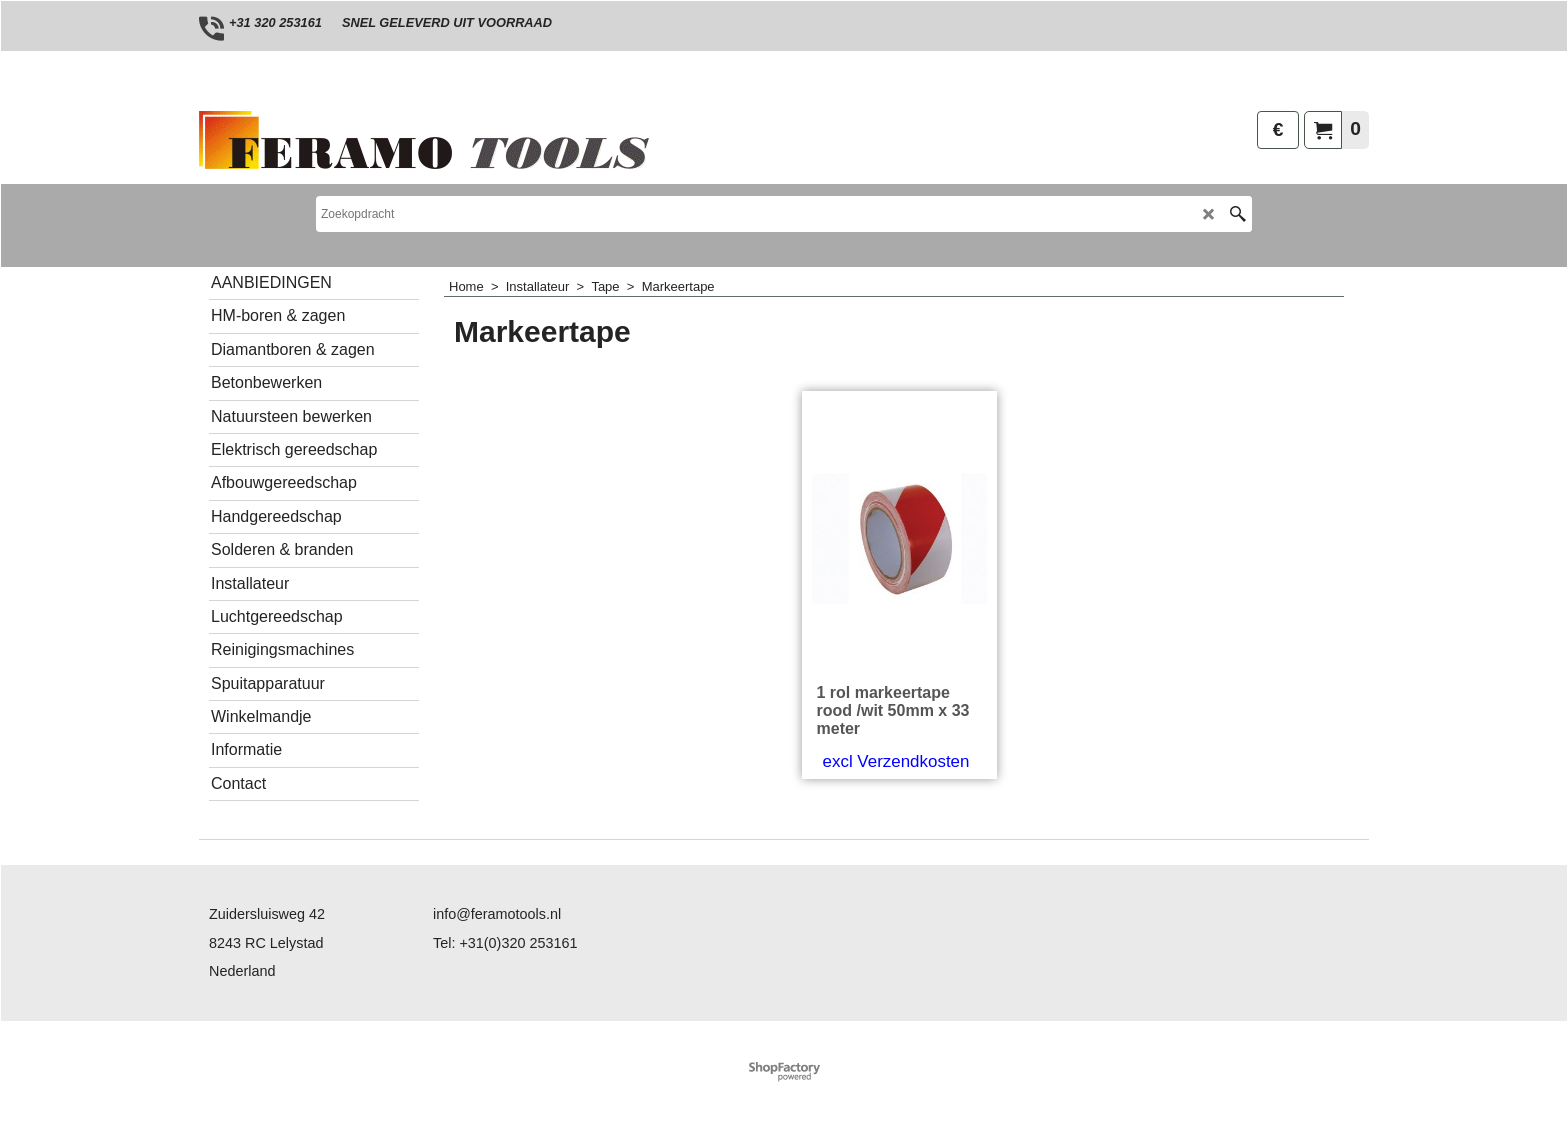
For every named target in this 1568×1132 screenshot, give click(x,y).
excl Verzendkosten (896, 761)
